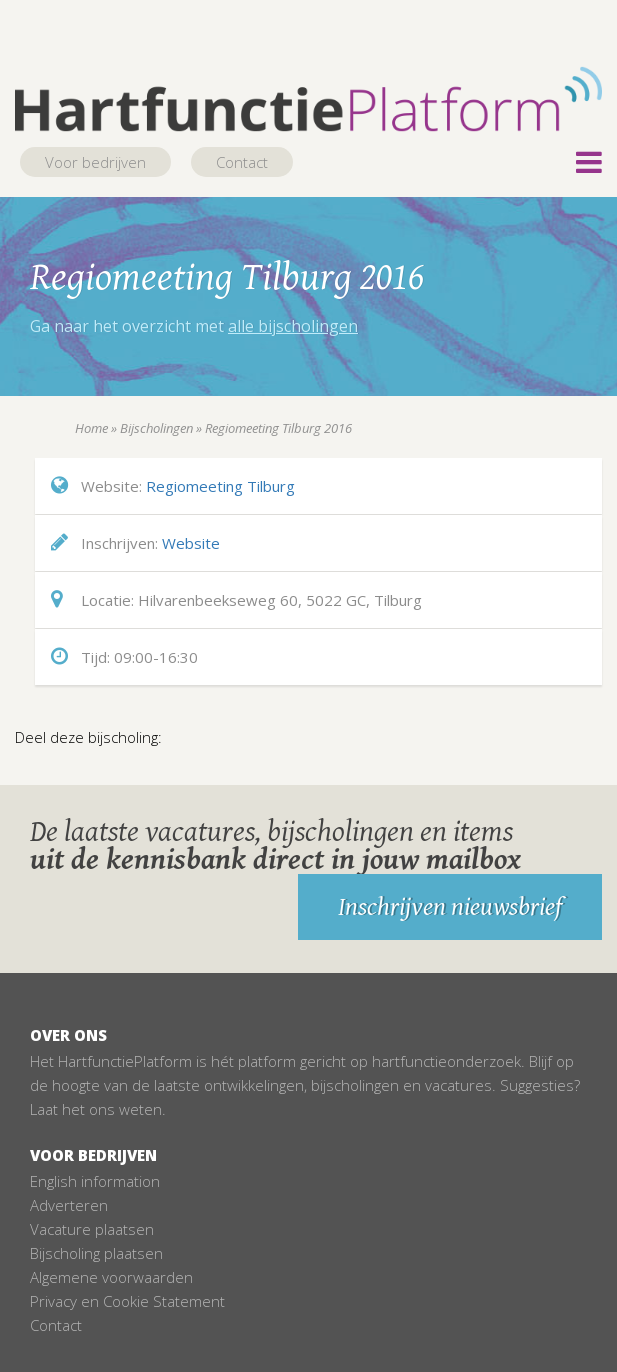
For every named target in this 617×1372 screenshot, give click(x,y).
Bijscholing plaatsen (96, 1253)
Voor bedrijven (95, 162)
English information (95, 1181)
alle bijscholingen (293, 326)
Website (191, 543)
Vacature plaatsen (92, 1229)
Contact (242, 162)
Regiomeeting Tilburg (220, 486)
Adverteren (69, 1205)
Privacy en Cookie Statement (127, 1301)
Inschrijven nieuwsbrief (450, 907)
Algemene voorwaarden (111, 1277)
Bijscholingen (156, 428)
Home (91, 428)
